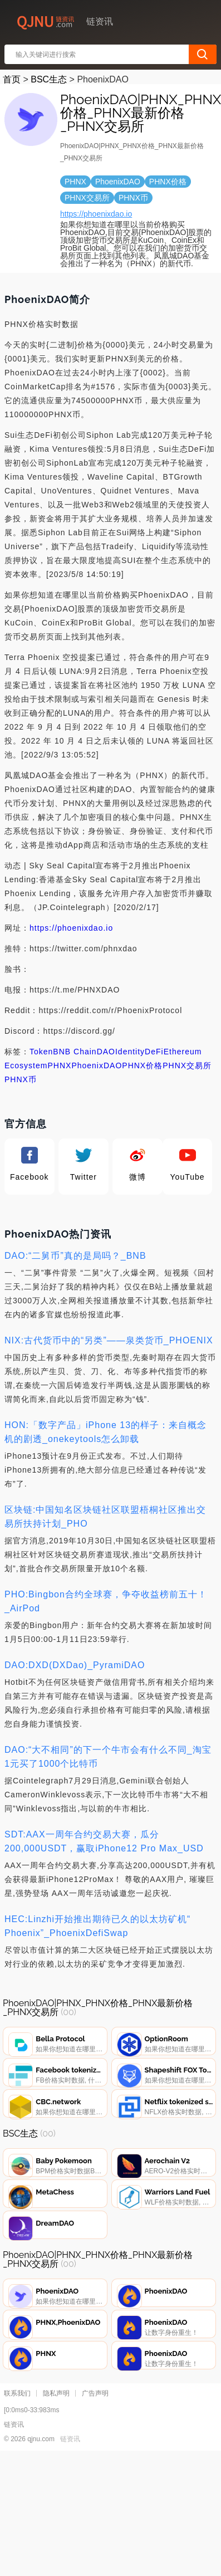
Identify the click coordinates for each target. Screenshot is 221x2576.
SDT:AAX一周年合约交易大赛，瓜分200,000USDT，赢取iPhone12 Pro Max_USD (104, 1841)
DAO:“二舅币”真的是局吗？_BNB (75, 1255)
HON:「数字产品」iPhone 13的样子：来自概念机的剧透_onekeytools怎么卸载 (105, 1432)
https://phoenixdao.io (96, 213)
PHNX (59, 1065)
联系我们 (17, 2455)
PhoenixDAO (96, 1065)
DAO (106, 1051)
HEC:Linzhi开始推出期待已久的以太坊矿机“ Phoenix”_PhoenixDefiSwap (97, 1926)
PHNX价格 (142, 1065)
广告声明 (95, 2455)
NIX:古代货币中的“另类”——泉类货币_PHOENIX (108, 1340)
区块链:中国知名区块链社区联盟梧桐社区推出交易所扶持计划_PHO (105, 1516)
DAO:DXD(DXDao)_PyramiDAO (74, 1665)
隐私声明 (56, 2455)
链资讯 (70, 2501)
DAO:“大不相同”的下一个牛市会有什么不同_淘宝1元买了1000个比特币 (108, 1756)
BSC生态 (49, 79)
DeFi (154, 1051)
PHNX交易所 (187, 1065)
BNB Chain (74, 1051)
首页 (12, 79)
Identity (130, 1051)
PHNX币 (20, 1079)
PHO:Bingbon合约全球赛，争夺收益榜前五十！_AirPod (105, 1601)
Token (41, 1051)
